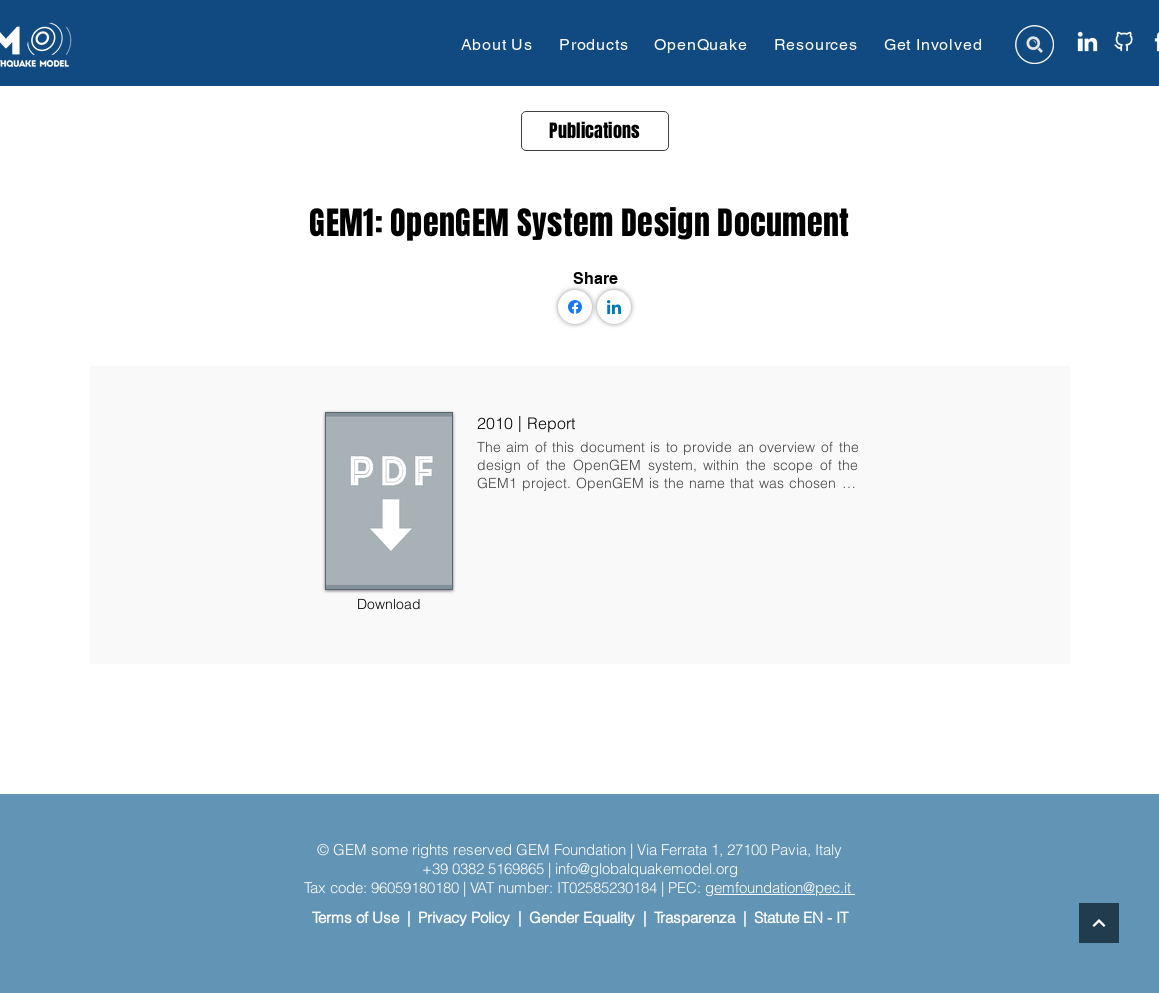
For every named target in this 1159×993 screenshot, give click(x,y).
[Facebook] (575, 307)
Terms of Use (355, 917)
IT (842, 917)
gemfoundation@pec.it (780, 887)
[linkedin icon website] (1087, 41)
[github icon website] (1123, 41)
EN (813, 917)
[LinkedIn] (614, 307)
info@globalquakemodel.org (646, 868)
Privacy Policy (464, 917)
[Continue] (1099, 923)
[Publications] (595, 131)
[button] (497, 44)
